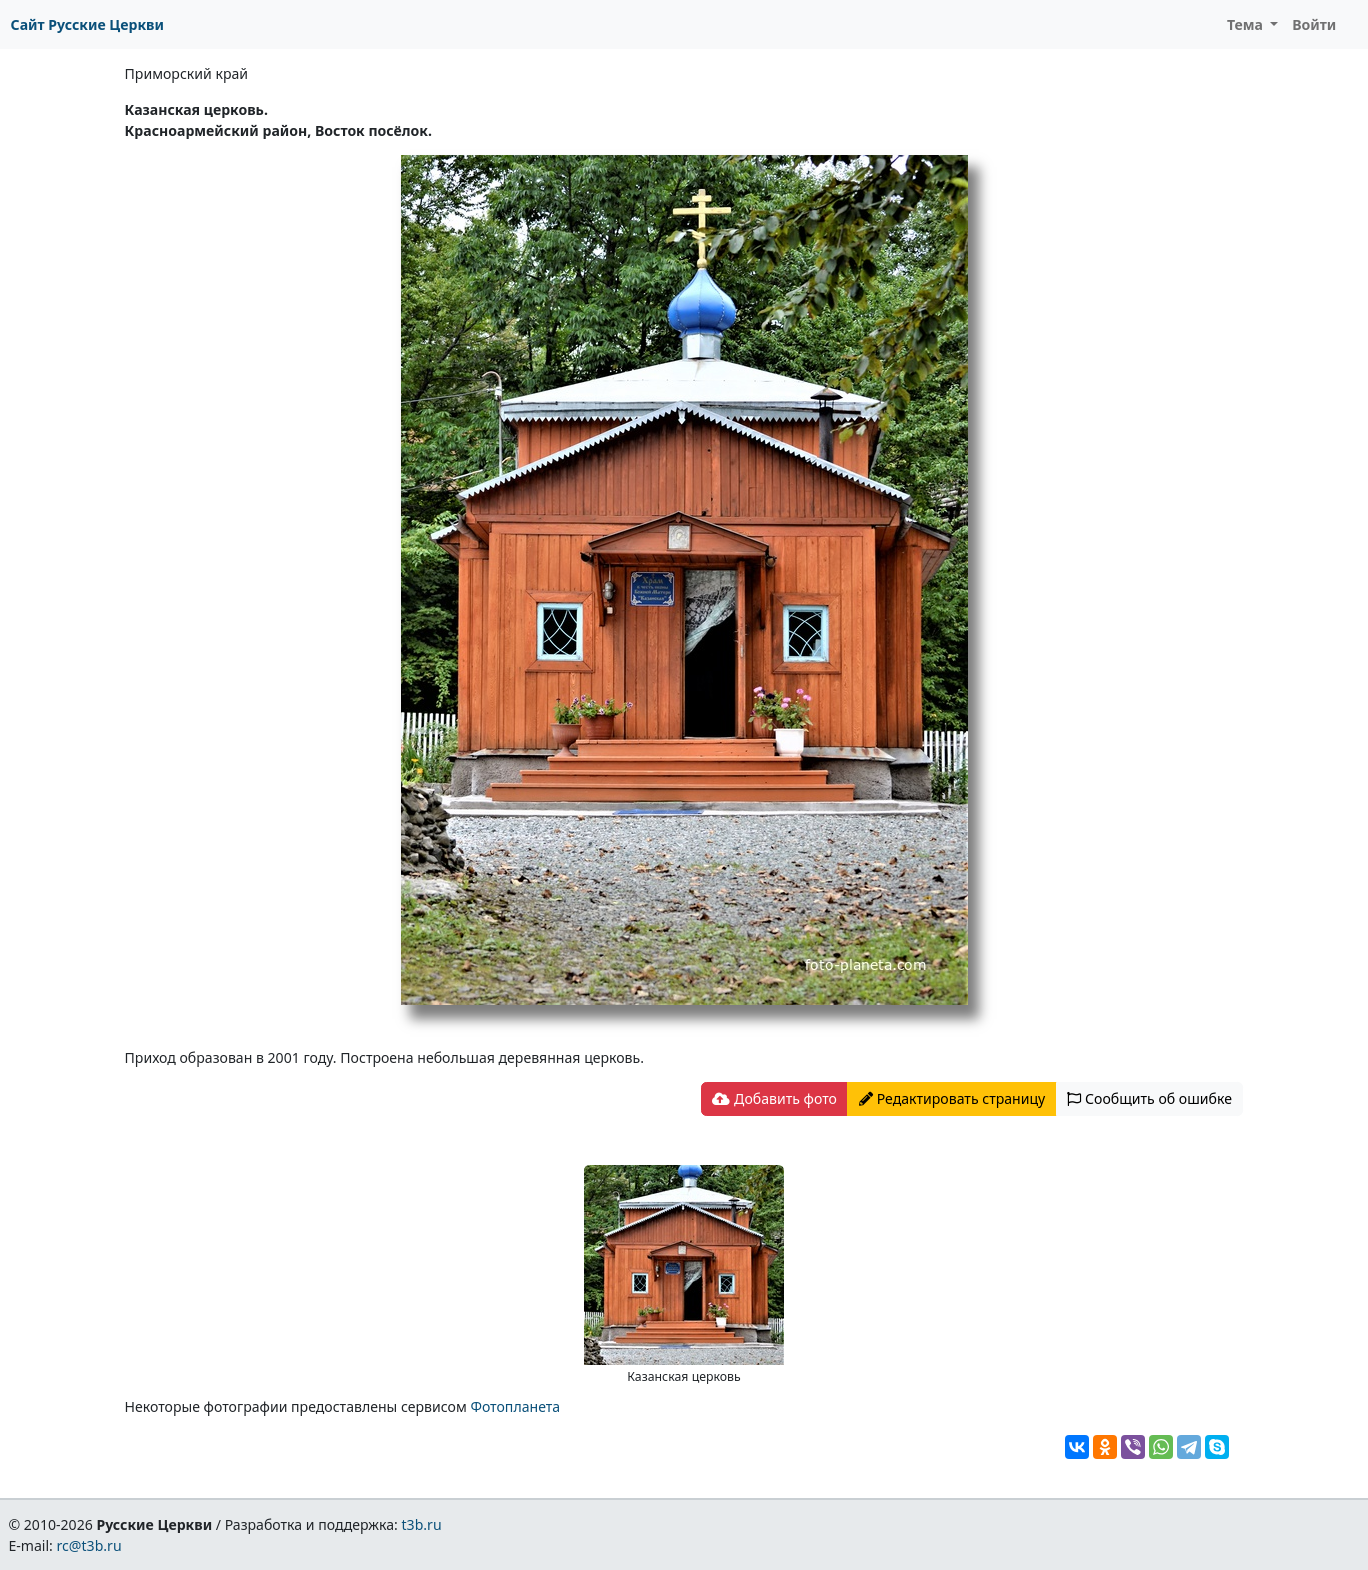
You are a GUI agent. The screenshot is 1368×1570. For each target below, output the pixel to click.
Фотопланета (515, 1406)
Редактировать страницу (952, 1098)
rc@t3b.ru (89, 1545)
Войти (1314, 24)
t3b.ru (422, 1524)
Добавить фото (774, 1098)
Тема (1247, 24)
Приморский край (187, 73)
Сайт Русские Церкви (87, 24)
